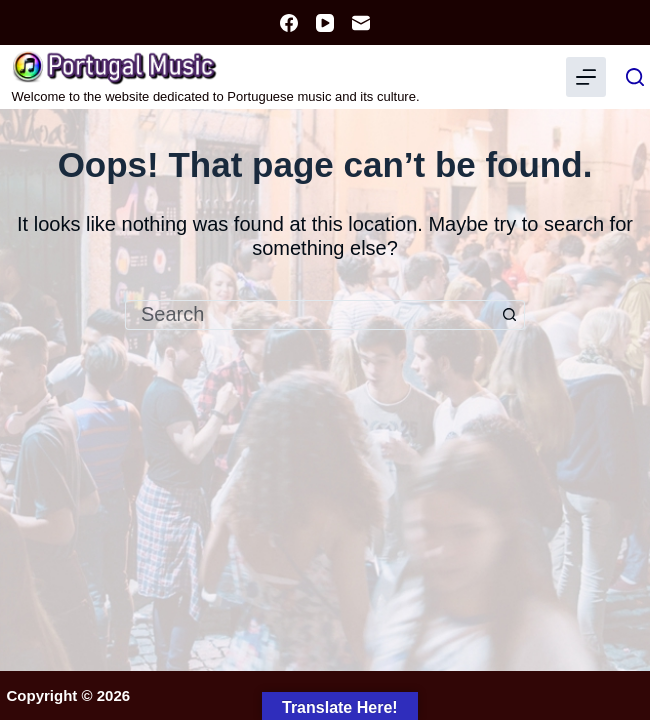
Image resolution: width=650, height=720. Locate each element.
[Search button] (510, 315)
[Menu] (586, 77)
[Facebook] (289, 23)
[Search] (635, 77)
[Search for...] (310, 315)
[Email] (361, 23)
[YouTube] (325, 23)
